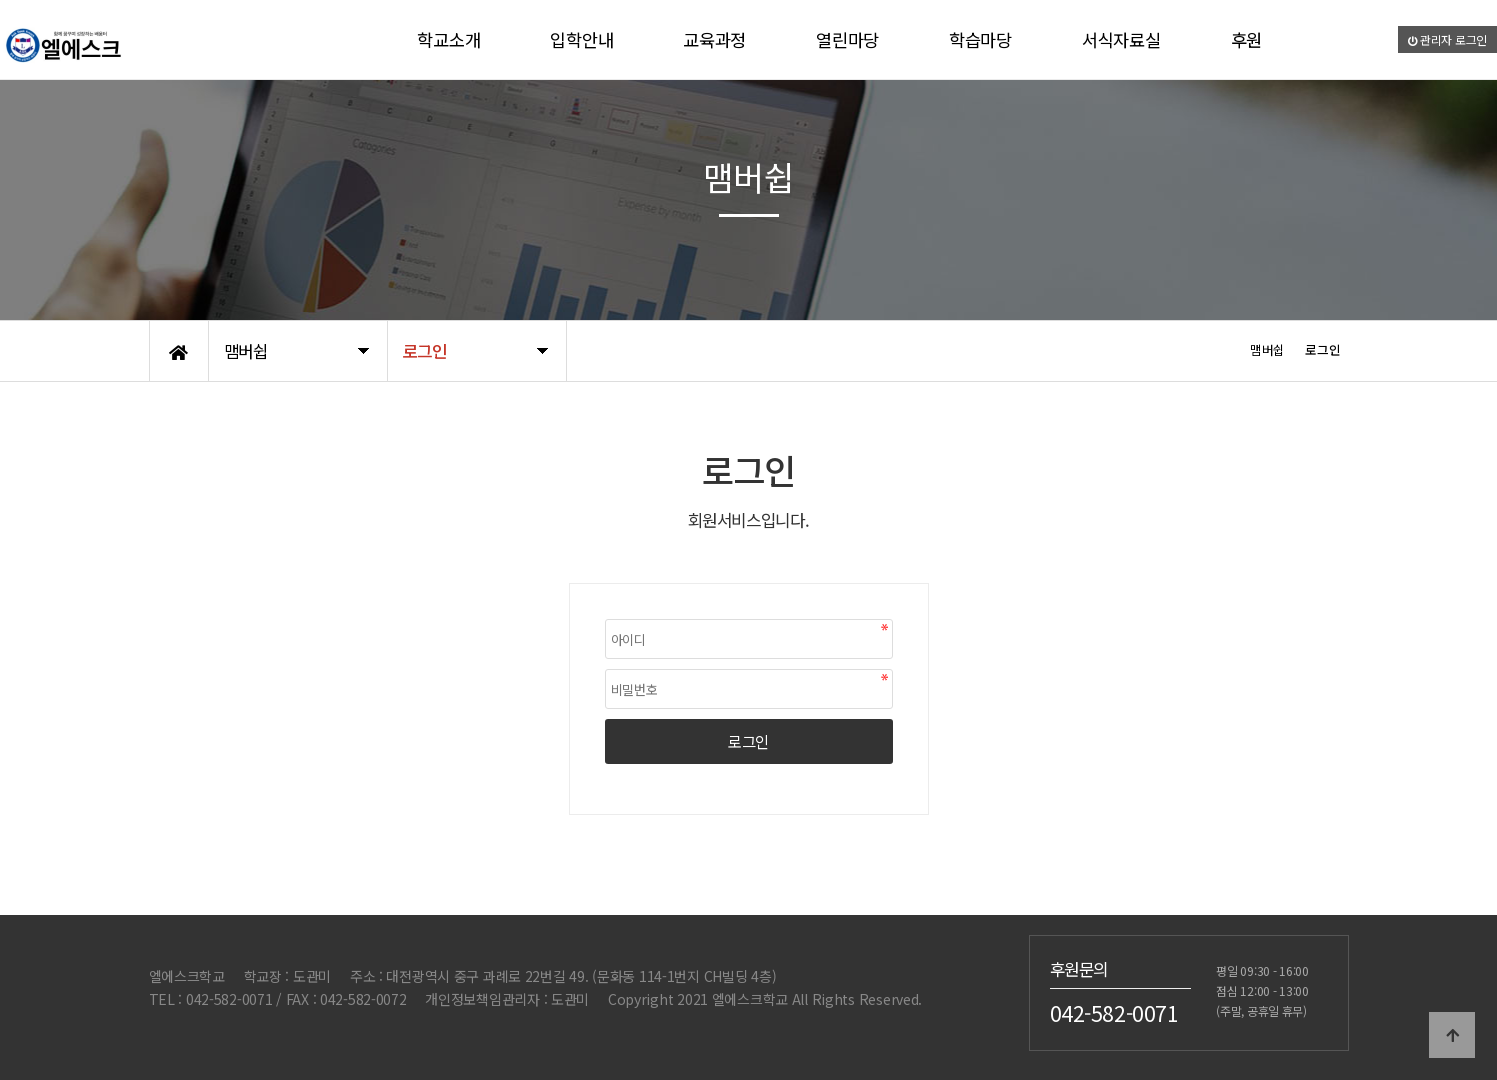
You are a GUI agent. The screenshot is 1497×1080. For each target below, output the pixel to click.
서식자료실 (1121, 39)
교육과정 (714, 39)
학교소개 (448, 39)
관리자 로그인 (1448, 39)
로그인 (748, 741)
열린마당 (847, 39)
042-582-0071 (1114, 1013)
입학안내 (581, 39)
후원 (1246, 39)
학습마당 (980, 39)
